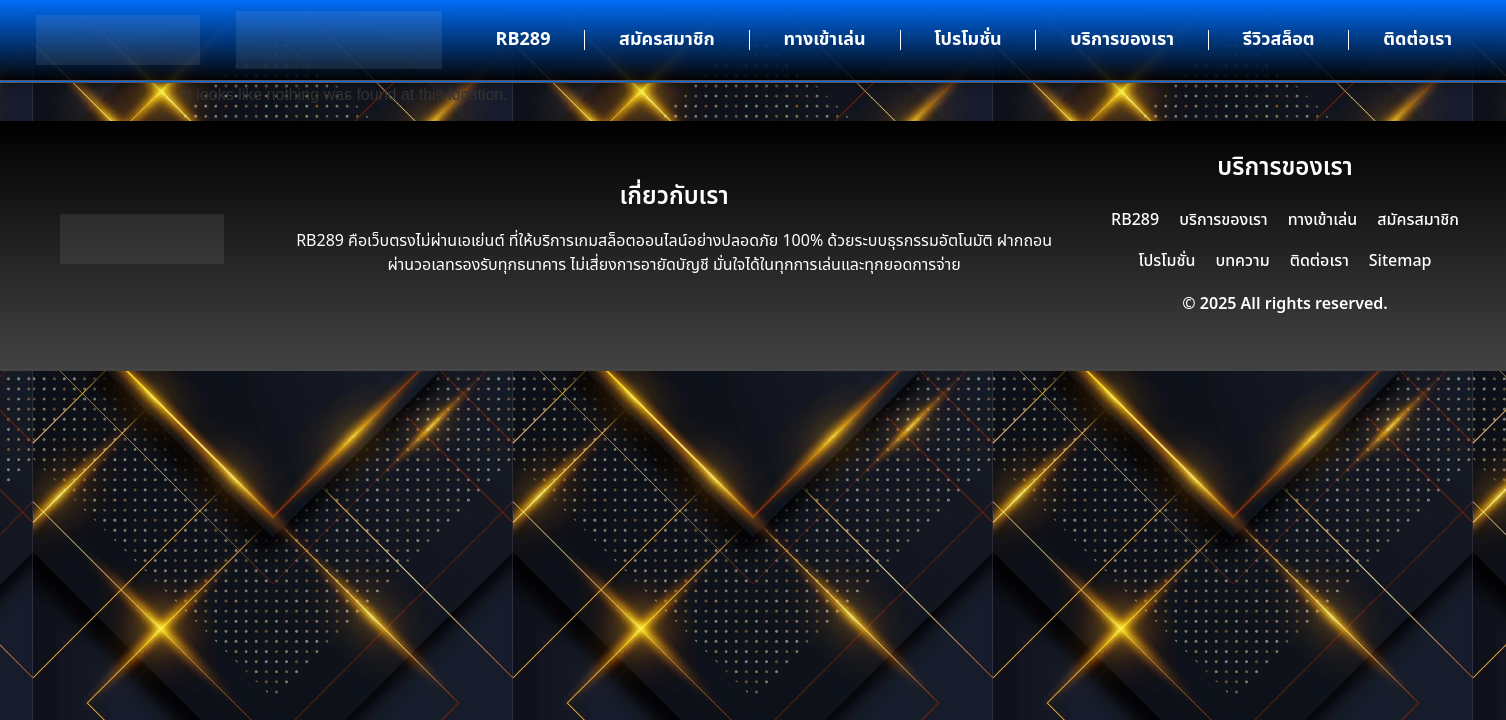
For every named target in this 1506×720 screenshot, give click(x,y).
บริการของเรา (1122, 39)
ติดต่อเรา (1417, 39)
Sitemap (1400, 261)
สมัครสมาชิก (667, 39)
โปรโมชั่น (967, 39)
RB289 (523, 39)
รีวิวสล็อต (1279, 39)
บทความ (1242, 261)
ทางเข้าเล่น (824, 39)
